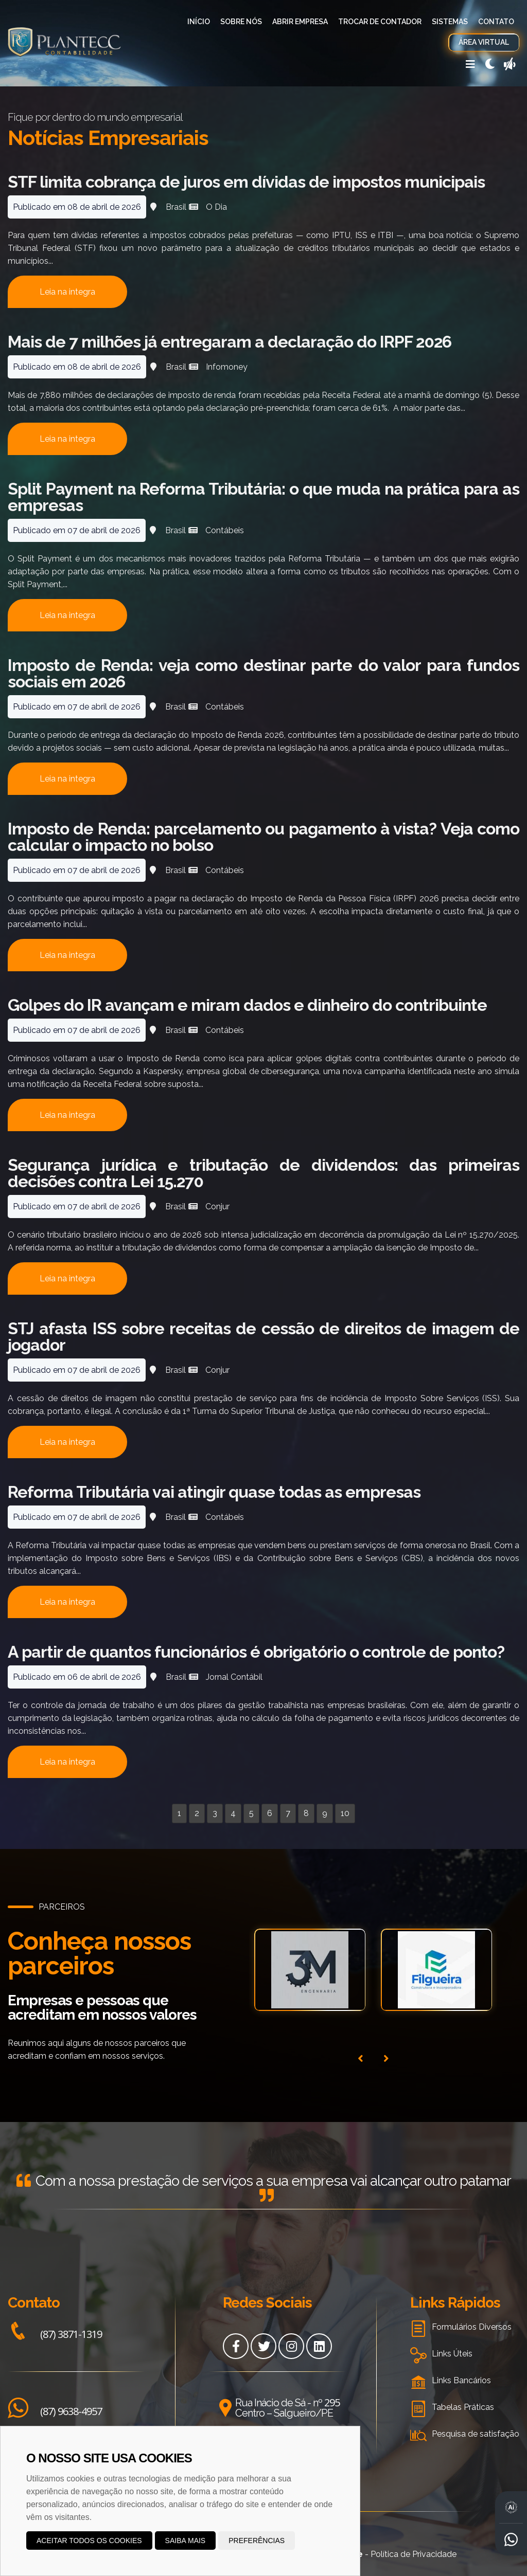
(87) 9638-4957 (55, 2411)
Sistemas (450, 21)
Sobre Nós (241, 21)
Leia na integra (67, 292)
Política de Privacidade (413, 2554)
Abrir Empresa (300, 21)
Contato (496, 21)
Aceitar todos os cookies (89, 2540)
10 (345, 1813)
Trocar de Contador (379, 21)
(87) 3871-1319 (55, 2334)
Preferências (257, 2540)
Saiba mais (185, 2540)
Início (198, 21)
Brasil (176, 207)
